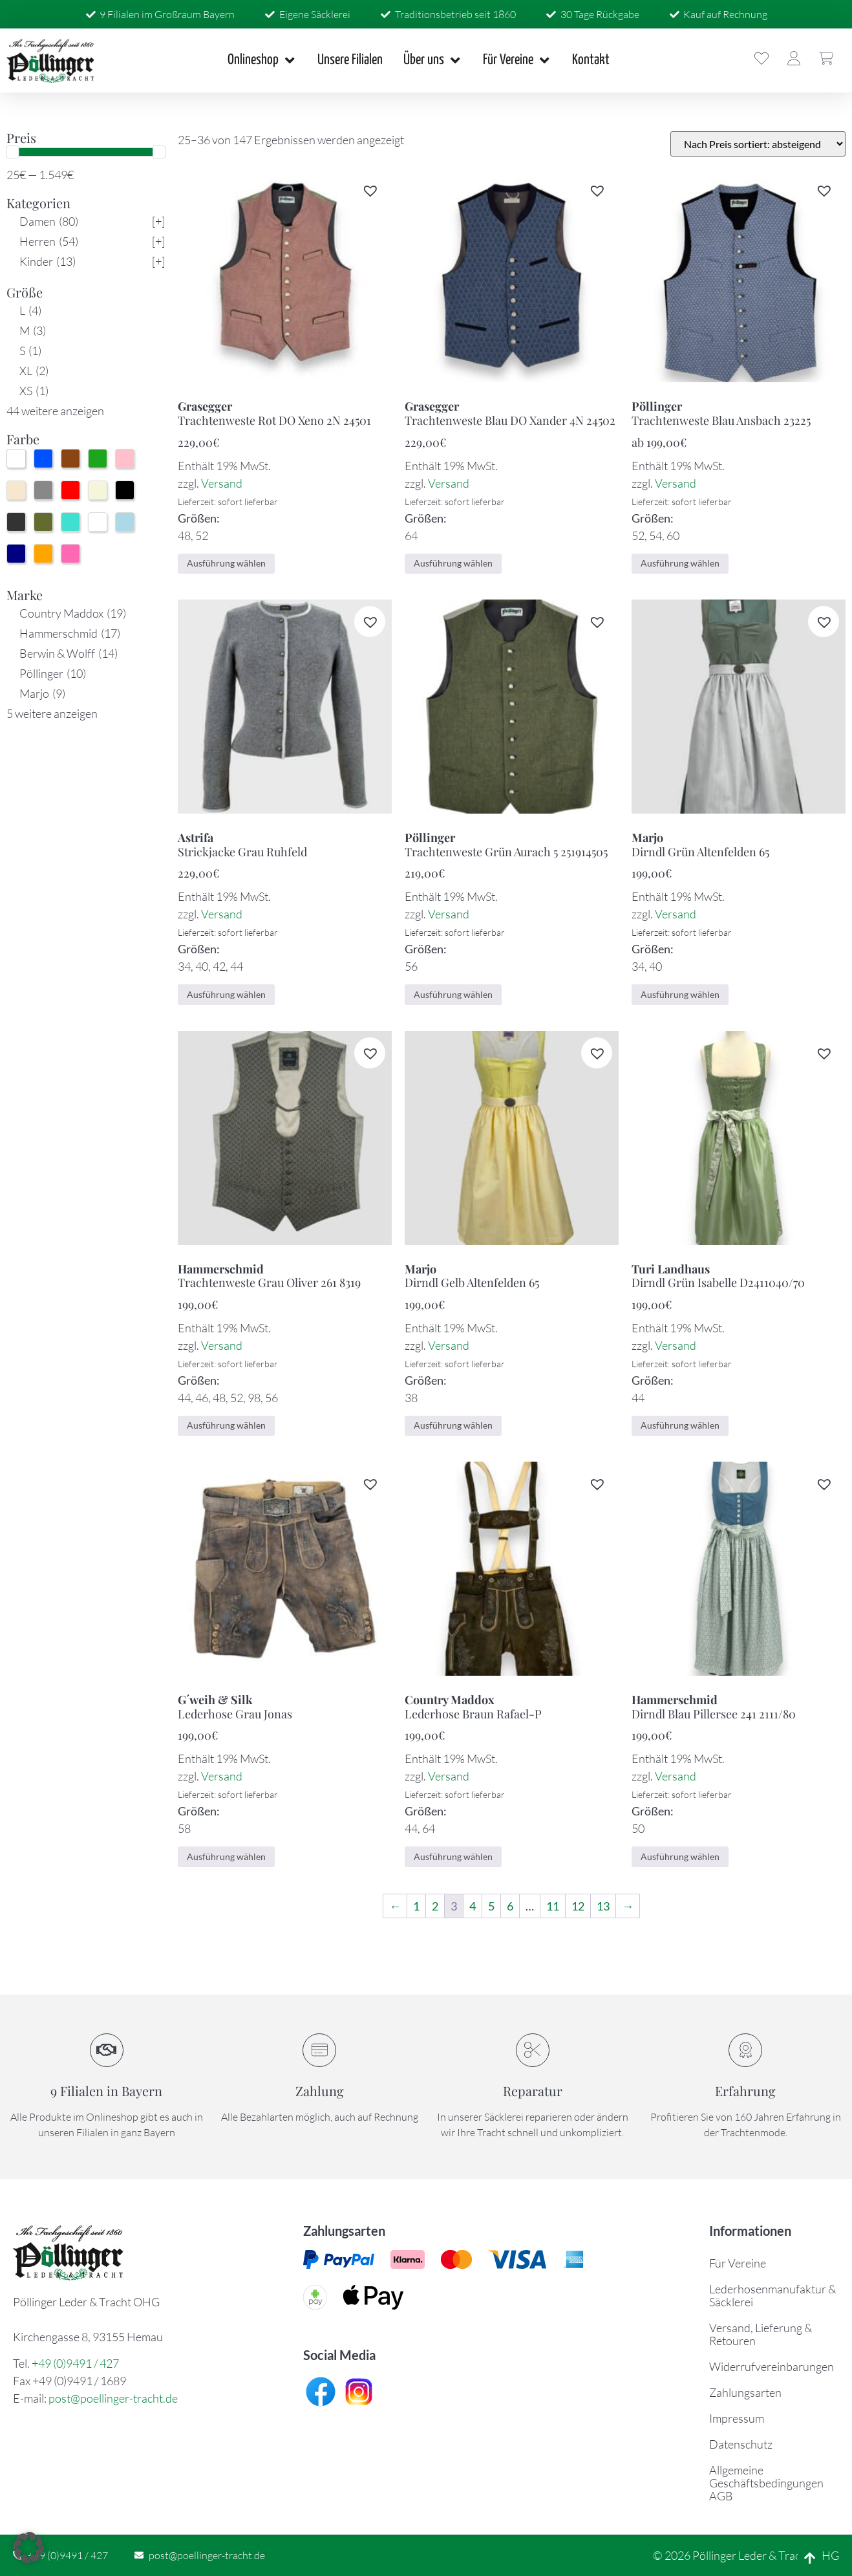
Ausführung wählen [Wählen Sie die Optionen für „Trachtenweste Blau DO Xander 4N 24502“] (453, 562)
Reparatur (532, 2090)
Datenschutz (740, 2444)
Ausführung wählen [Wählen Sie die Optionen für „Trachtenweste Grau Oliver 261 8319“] (226, 1425)
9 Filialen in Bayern (106, 2090)
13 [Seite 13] (603, 1906)
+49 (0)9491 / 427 (75, 2363)
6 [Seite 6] (510, 1906)
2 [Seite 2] (435, 1906)
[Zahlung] (319, 2050)
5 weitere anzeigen (52, 713)
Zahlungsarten (745, 2392)
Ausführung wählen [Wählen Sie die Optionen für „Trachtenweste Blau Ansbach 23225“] (680, 562)
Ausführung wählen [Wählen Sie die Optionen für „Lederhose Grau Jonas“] (226, 1856)
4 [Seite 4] (472, 1906)
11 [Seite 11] (552, 1906)
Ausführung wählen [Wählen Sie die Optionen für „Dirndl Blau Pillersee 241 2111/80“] (680, 1856)
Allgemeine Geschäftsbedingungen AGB (766, 2483)
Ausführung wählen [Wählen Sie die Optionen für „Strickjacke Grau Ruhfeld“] (226, 994)
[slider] (12, 152)
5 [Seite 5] (491, 1906)
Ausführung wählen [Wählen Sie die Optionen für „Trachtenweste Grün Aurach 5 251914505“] (453, 994)
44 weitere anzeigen (55, 411)
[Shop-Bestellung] (758, 144)
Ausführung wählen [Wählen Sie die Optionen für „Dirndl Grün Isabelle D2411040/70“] (680, 1425)
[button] (370, 190)
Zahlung (319, 2090)
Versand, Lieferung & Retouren (760, 2334)
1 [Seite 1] (416, 1906)
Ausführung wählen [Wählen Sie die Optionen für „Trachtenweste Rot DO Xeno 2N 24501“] (226, 562)
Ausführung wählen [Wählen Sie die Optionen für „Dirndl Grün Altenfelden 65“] (680, 994)
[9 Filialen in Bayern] (106, 2050)
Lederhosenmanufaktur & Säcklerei (772, 2295)
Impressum (736, 2418)
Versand (221, 483)
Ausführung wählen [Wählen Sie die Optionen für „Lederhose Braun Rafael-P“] (453, 1856)
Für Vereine (737, 2263)
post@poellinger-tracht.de (113, 2398)
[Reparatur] (532, 2050)
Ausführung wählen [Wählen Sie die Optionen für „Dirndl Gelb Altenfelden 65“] (453, 1425)
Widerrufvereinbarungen (771, 2366)
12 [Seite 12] (577, 1906)
